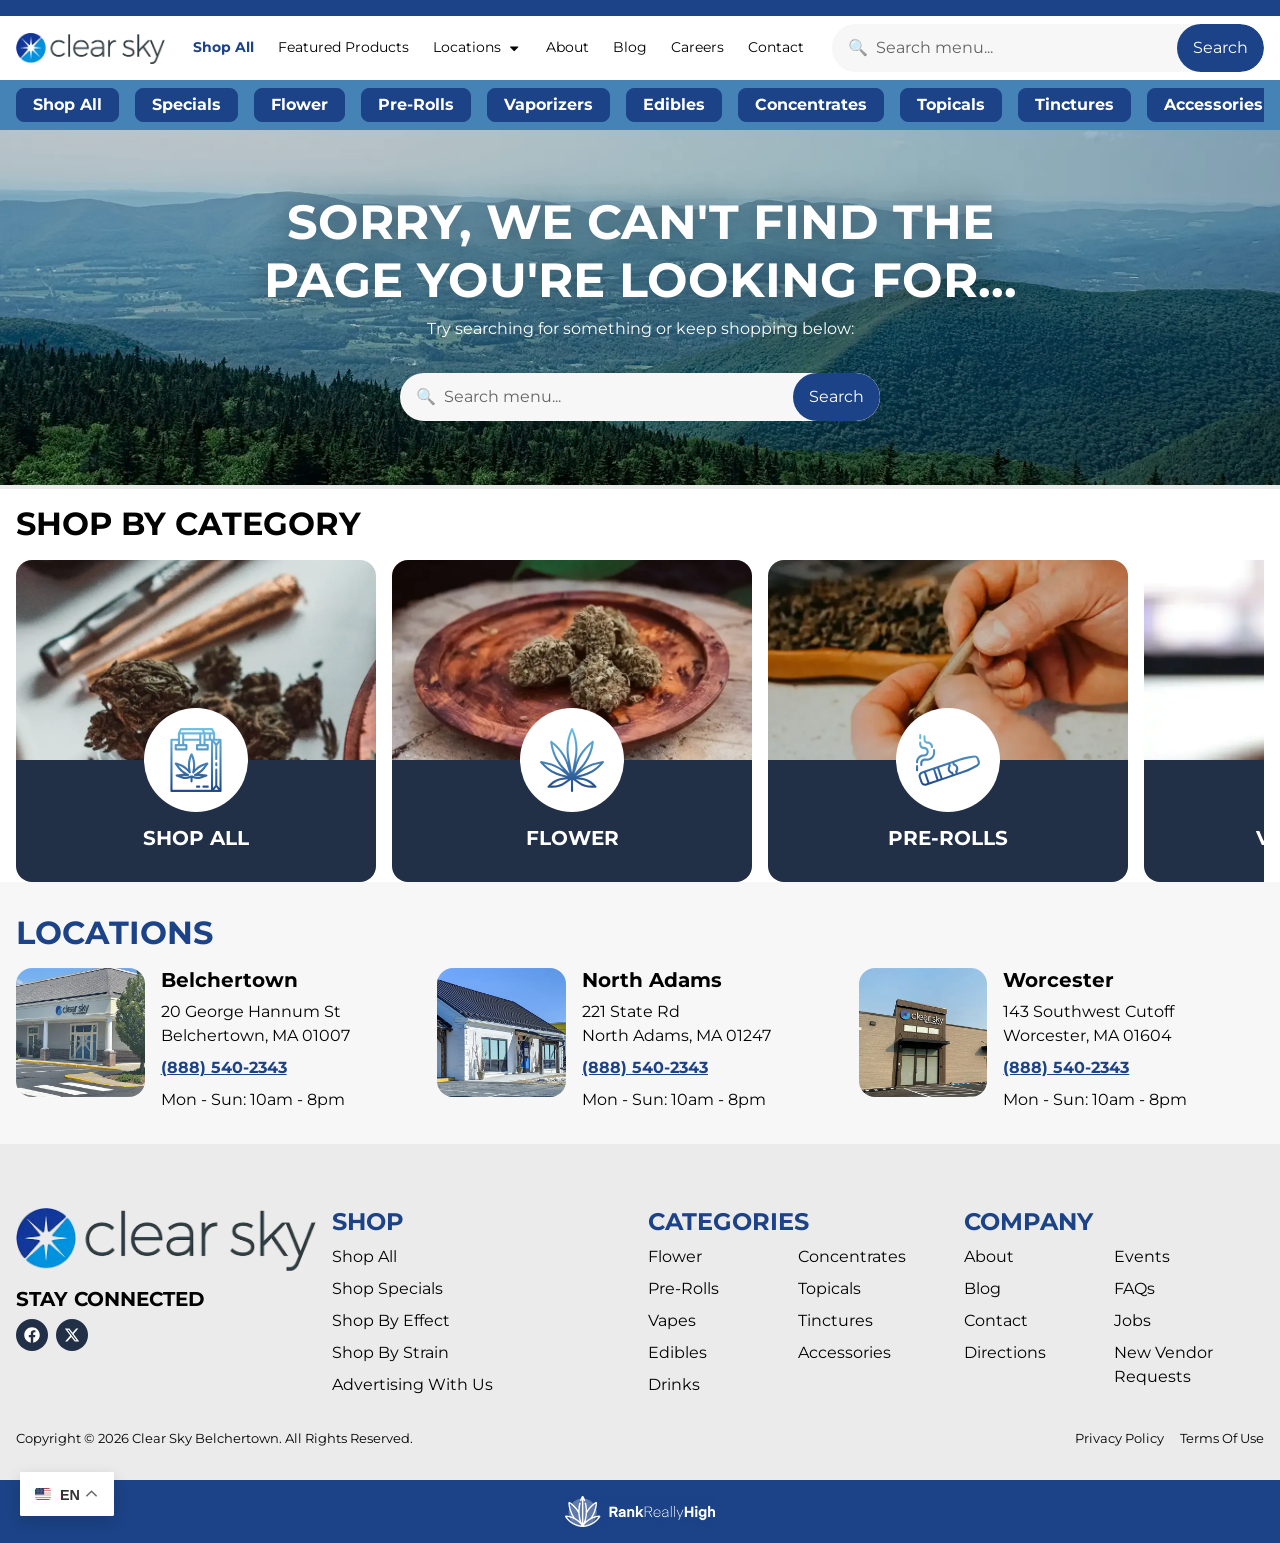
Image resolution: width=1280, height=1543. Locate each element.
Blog (630, 47)
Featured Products (343, 47)
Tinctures (835, 1321)
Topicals (829, 1289)
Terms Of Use (1222, 1439)
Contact (776, 47)
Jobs (1132, 1321)
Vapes (672, 1321)
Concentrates (852, 1257)
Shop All (223, 47)
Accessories (844, 1353)
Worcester (1058, 981)
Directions (1005, 1353)
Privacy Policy (1119, 1439)
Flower (675, 1257)
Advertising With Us (412, 1385)
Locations (477, 48)
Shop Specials (387, 1289)
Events (1142, 1257)
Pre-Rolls (683, 1289)
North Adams (652, 981)
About (567, 47)
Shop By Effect (391, 1321)
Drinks (674, 1385)
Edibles (677, 1353)
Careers (697, 47)
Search (1220, 47)
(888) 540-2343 (224, 1068)
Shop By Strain (390, 1353)
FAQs (1134, 1289)
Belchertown (229, 981)
